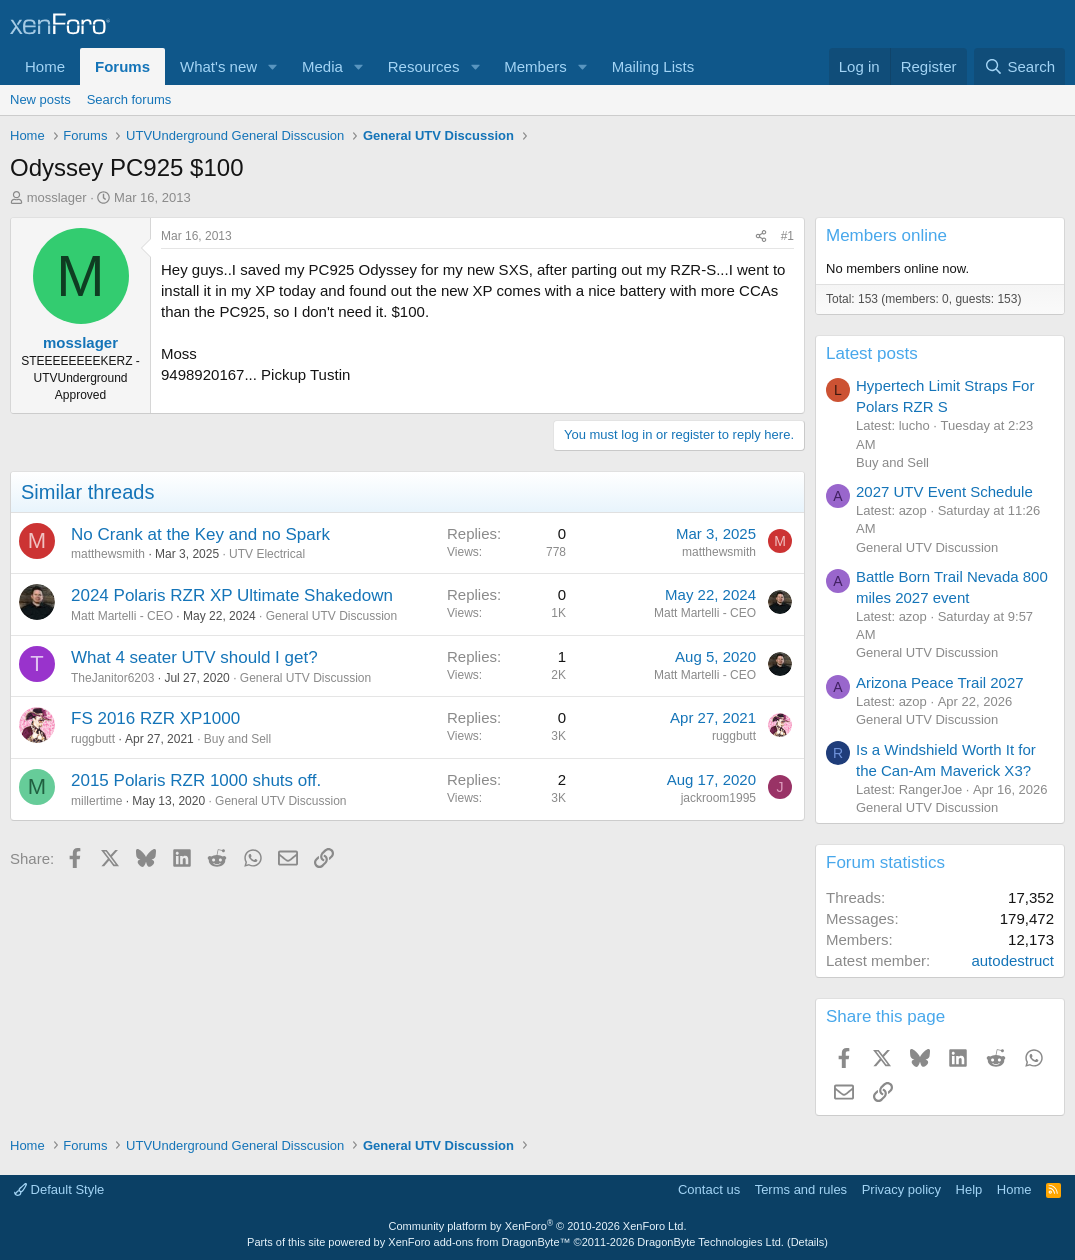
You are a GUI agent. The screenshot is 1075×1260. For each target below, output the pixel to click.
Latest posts (872, 353)
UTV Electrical (267, 554)
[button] (273, 66)
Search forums (129, 99)
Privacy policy (901, 1189)
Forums (122, 66)
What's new (218, 66)
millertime (96, 801)
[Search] (1019, 66)
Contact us (709, 1189)
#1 (787, 236)
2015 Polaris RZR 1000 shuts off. (196, 780)
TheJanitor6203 (112, 678)
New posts (40, 99)
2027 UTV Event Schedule (944, 491)
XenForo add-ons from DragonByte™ (479, 1242)
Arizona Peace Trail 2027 (940, 682)
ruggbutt (93, 739)
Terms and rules (801, 1189)
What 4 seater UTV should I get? (194, 657)
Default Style (59, 1189)
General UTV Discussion (331, 616)
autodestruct (1012, 960)
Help (969, 1189)
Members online (886, 235)
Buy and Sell (237, 739)
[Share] (761, 236)
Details (808, 1242)
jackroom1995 (718, 798)
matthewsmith (108, 554)
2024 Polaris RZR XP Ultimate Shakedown (232, 595)
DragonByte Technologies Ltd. (710, 1242)
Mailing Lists (653, 66)
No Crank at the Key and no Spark (200, 534)
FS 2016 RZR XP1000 (155, 718)
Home (45, 66)
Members (535, 66)
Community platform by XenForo (538, 1226)
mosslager (57, 197)
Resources (424, 66)
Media (322, 66)
